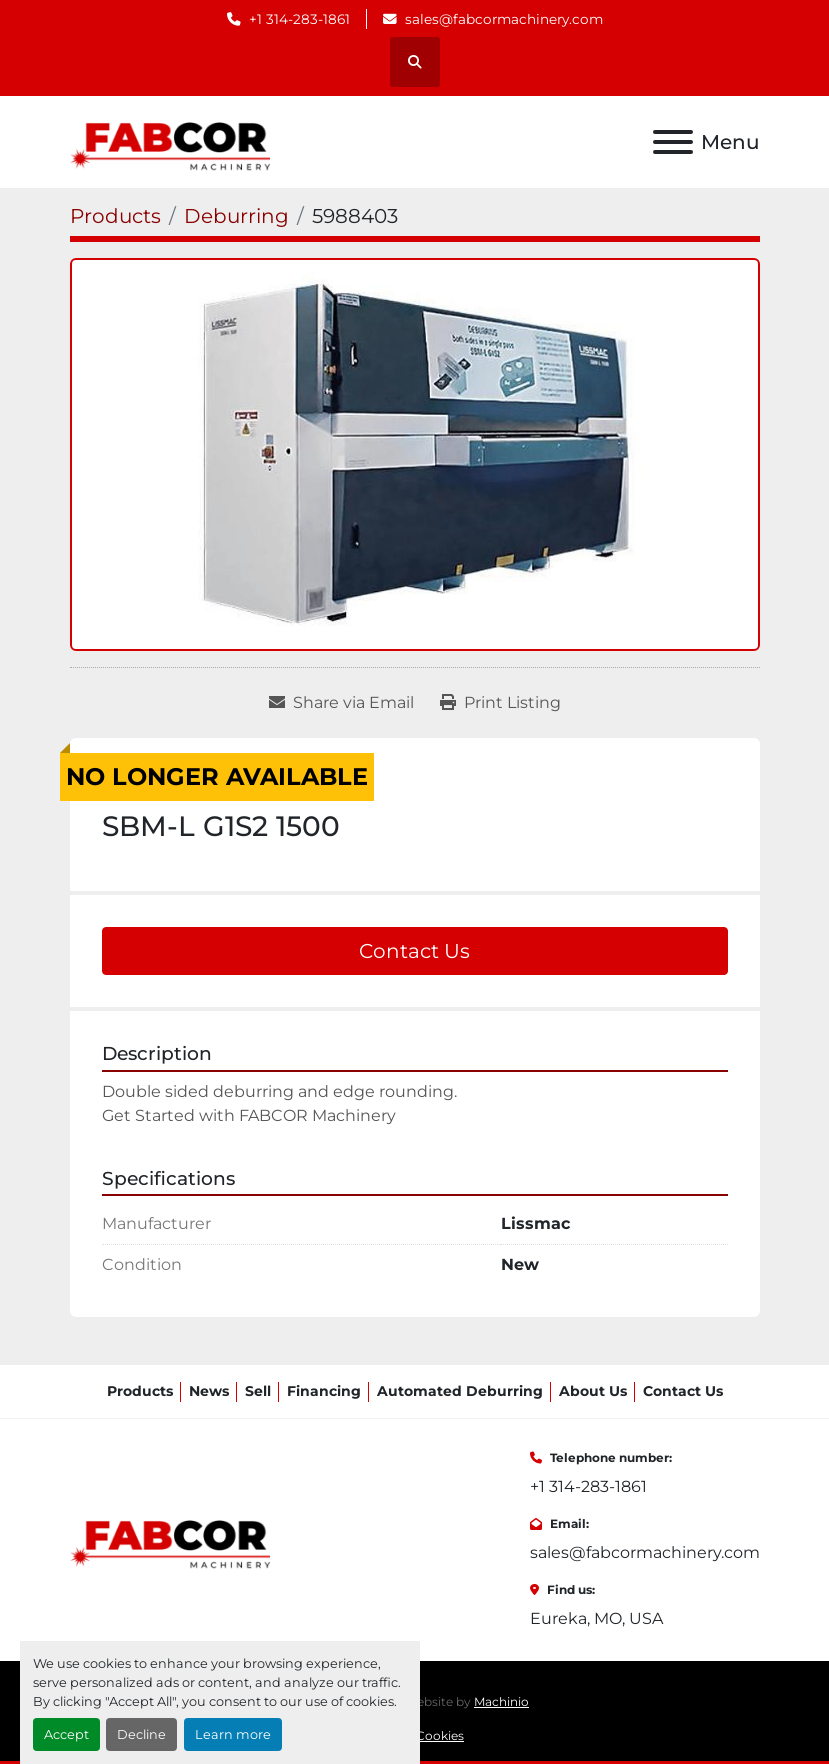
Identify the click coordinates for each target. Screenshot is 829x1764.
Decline (141, 1734)
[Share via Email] (341, 703)
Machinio (501, 1701)
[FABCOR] (170, 1538)
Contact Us (414, 951)
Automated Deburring (460, 1391)
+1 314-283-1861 (299, 19)
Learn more (233, 1734)
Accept (66, 1734)
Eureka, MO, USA (596, 1618)
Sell (258, 1391)
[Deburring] (236, 216)
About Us (593, 1391)
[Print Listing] (500, 703)
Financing (324, 1391)
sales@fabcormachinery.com (504, 19)
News (209, 1391)
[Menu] (673, 142)
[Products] (115, 216)
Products (140, 1391)
